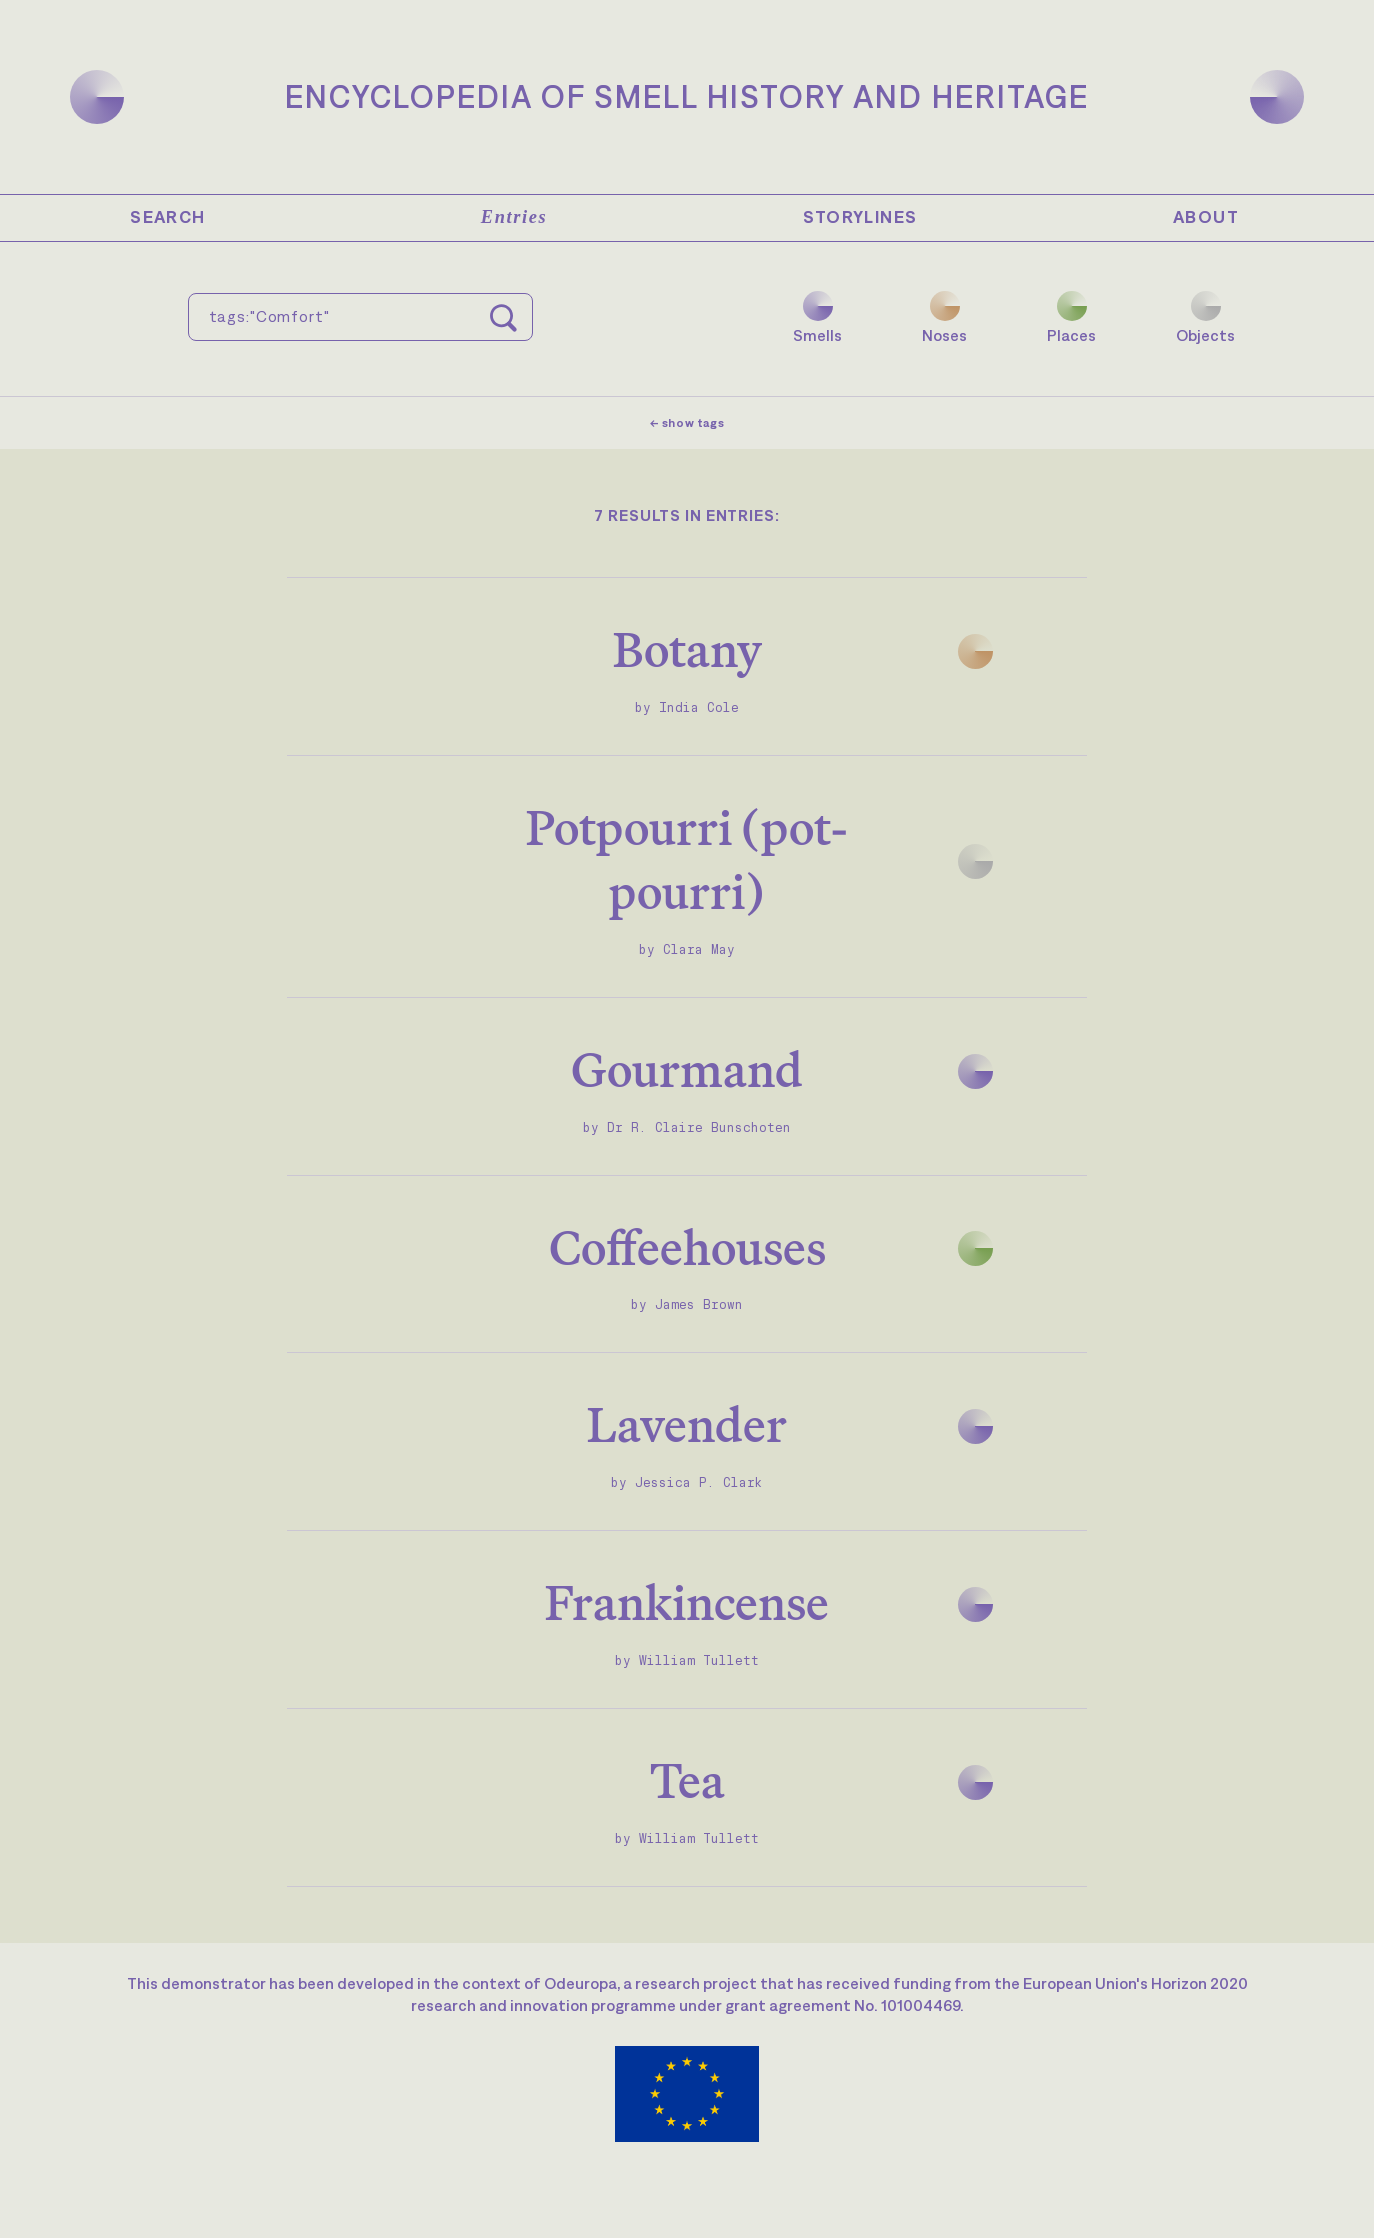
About (1206, 217)
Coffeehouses (687, 1247)
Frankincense (687, 1602)
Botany (687, 649)
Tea (687, 1780)
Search (167, 217)
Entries (514, 217)
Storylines (860, 217)
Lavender (687, 1424)
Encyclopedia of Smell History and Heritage (687, 96)
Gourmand (687, 1069)
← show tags (687, 423)
